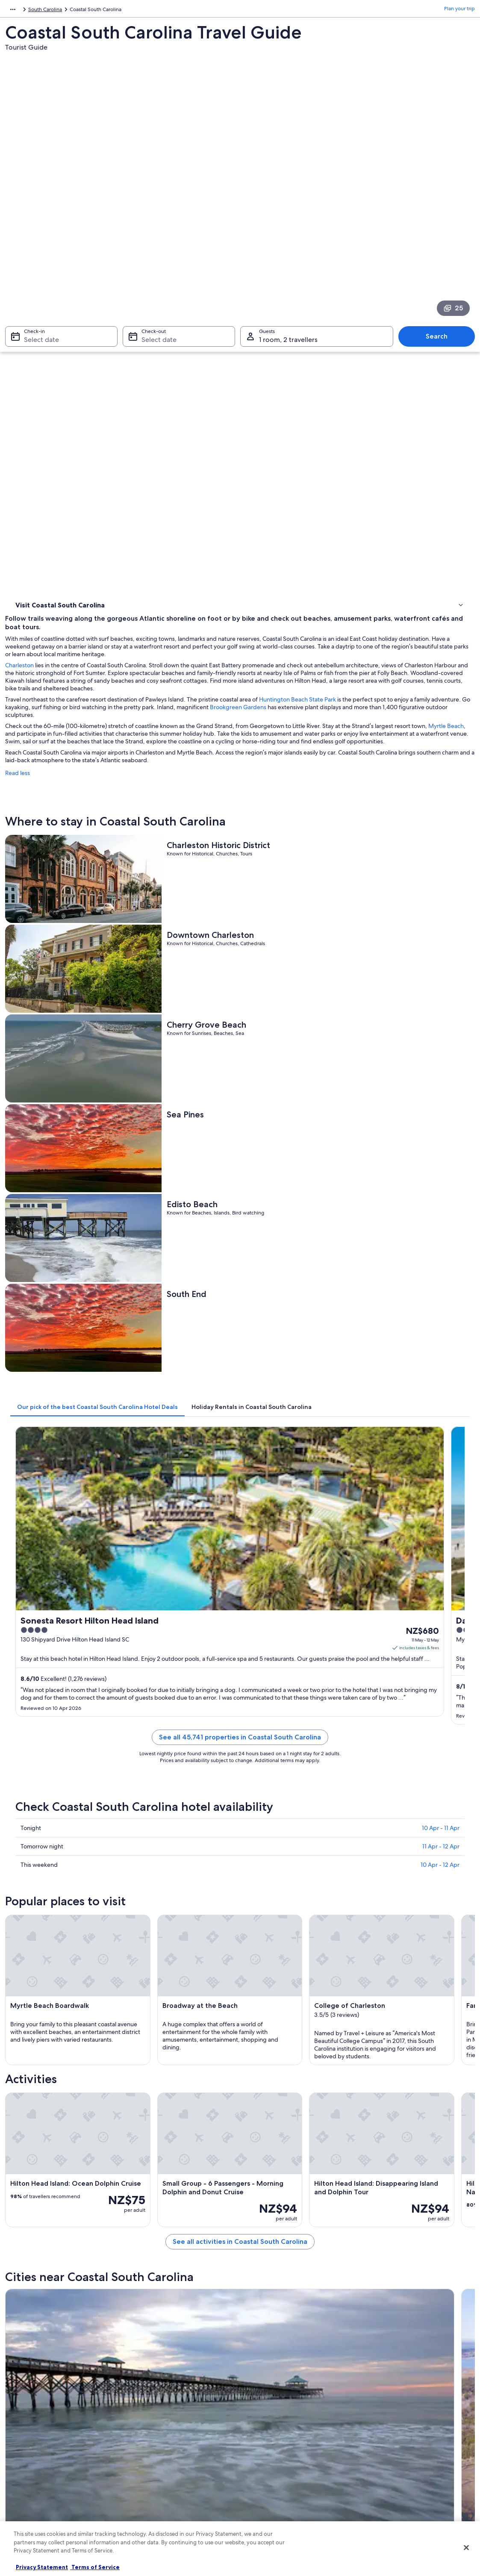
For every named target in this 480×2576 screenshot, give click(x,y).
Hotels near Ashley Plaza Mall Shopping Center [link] (87, 2063)
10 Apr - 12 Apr (440, 1100)
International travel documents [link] (401, 2461)
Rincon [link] (370, 2183)
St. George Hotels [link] (267, 2080)
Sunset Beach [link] (264, 2167)
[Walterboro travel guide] (299, 1792)
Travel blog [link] (143, 2502)
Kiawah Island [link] (148, 2152)
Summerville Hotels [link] (51, 2080)
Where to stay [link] (34, 329)
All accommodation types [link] (161, 2488)
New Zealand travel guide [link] (161, 2406)
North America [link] (22, 10)
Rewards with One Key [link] (157, 2515)
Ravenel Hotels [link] (45, 2031)
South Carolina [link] (129, 10)
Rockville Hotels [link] (46, 2015)
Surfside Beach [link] (383, 2136)
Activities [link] (27, 340)
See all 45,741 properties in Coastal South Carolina (299, 983)
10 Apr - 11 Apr (440, 1063)
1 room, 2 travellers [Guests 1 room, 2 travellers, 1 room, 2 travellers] (288, 219)
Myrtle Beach (217, 369)
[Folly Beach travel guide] (180, 1792)
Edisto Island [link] (379, 2167)
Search (441, 216)
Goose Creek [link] (30, 2152)
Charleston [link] (144, 2167)
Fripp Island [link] (28, 2183)
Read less (135, 416)
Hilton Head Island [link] (155, 2183)
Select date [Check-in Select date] (36, 219)
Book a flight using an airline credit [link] (405, 2447)
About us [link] (24, 2406)
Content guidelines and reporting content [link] (297, 2488)
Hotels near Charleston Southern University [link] (300, 2031)
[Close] (466, 2547)
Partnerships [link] (28, 2447)
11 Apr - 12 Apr (440, 1082)
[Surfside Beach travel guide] (180, 1880)
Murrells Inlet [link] (264, 2136)
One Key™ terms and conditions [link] (286, 2447)
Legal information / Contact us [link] (283, 2474)
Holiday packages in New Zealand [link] (170, 2447)
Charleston (137, 293)
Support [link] (375, 2406)
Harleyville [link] (143, 2199)
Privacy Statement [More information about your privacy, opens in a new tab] (42, 2567)
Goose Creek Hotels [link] (269, 2063)
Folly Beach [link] (27, 2136)
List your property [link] (34, 2433)
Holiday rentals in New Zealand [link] (167, 2433)
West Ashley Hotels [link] (268, 2047)
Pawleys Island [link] (382, 2152)
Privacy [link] (257, 2406)
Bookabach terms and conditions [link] (287, 2461)
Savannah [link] (24, 2199)
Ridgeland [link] (25, 2167)
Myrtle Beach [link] (264, 2183)
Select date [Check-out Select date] (156, 219)
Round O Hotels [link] (47, 2047)
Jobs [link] (19, 2420)
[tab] (215, 752)
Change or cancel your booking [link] (402, 2420)
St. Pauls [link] (256, 2152)
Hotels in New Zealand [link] (157, 2420)
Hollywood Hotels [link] (266, 2015)
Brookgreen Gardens (151, 350)
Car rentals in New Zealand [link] (162, 2474)
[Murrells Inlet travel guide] (418, 1792)
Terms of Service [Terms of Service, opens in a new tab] (95, 2567)
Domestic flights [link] (150, 2461)
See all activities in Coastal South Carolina (298, 1724)
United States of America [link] (75, 10)
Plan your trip (459, 10)
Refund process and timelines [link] (400, 2433)
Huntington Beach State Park (415, 335)
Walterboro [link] (145, 2136)
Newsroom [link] (26, 2461)
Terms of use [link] (263, 2433)
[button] (240, 1958)
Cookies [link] (258, 2420)
